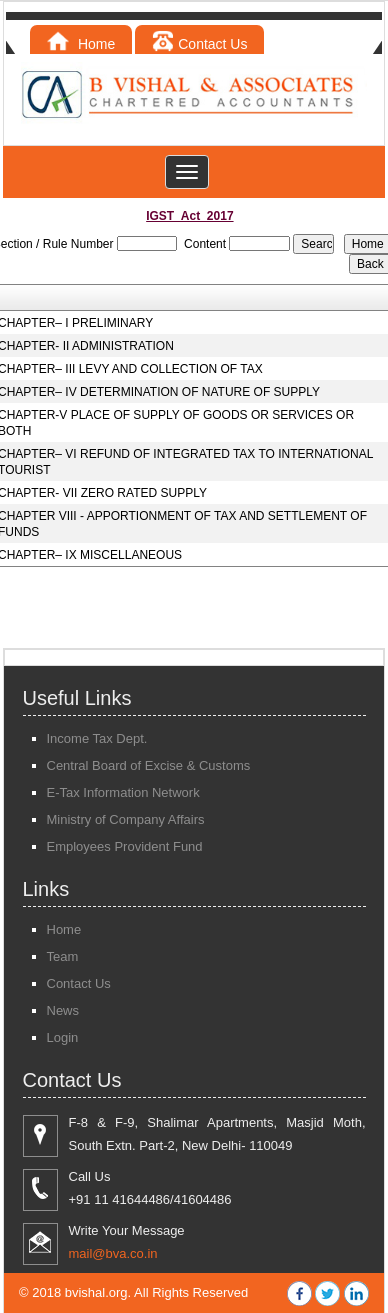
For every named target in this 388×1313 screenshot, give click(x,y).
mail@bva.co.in (113, 1253)
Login (63, 1037)
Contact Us (199, 44)
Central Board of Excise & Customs (149, 765)
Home (81, 44)
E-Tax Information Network (123, 792)
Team (63, 956)
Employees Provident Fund (125, 846)
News (63, 1010)
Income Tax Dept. (97, 738)
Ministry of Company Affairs (126, 819)
